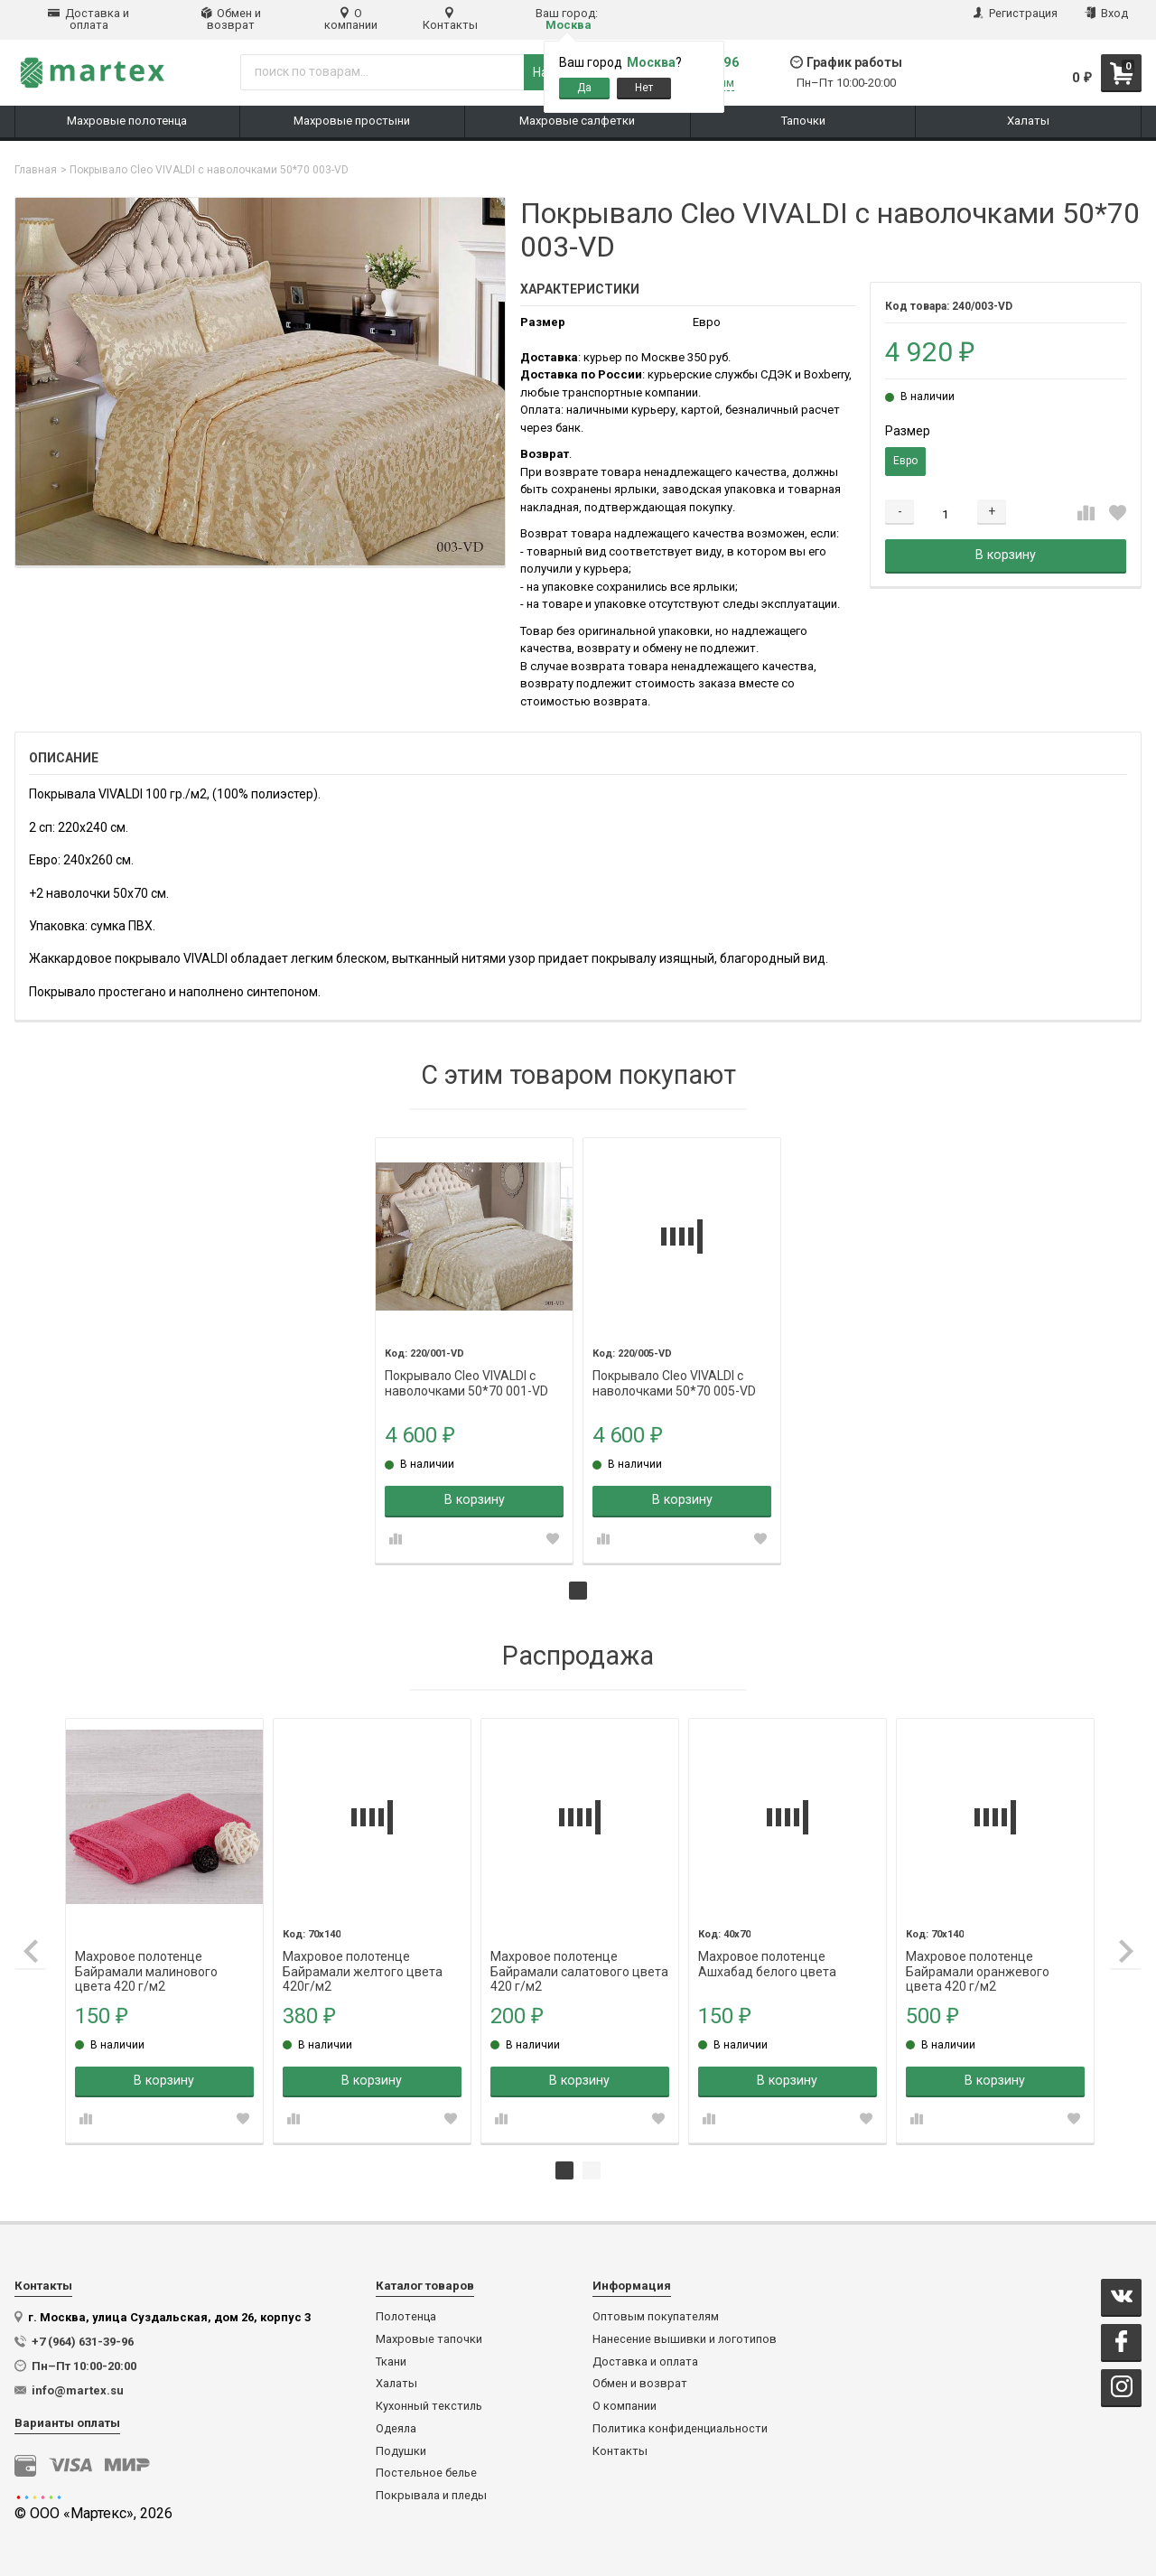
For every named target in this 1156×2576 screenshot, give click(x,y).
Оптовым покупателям (655, 2316)
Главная (35, 169)
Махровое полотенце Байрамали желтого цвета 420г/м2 (363, 1957)
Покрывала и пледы (431, 2495)
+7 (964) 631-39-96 (83, 2341)
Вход (1106, 13)
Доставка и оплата (88, 19)
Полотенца (406, 2316)
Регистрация (1016, 13)
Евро (905, 460)
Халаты (396, 2383)
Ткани (391, 2362)
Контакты (450, 19)
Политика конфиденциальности (680, 2428)
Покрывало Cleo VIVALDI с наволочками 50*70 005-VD (674, 1376)
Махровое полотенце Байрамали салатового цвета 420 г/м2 (579, 1957)
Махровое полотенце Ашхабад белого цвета (767, 1957)
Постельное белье (426, 2473)
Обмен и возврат (231, 19)
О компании (351, 19)
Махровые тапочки (429, 2339)
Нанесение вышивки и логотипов (684, 2339)
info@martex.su (78, 2390)
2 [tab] (592, 2170)
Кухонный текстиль (429, 2406)
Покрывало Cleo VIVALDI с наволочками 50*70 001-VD (466, 1376)
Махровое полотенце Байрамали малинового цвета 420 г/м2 (146, 1957)
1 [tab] (578, 1591)
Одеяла (396, 2428)
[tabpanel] (474, 1350)
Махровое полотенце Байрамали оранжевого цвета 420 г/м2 (977, 1957)
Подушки (401, 2451)
